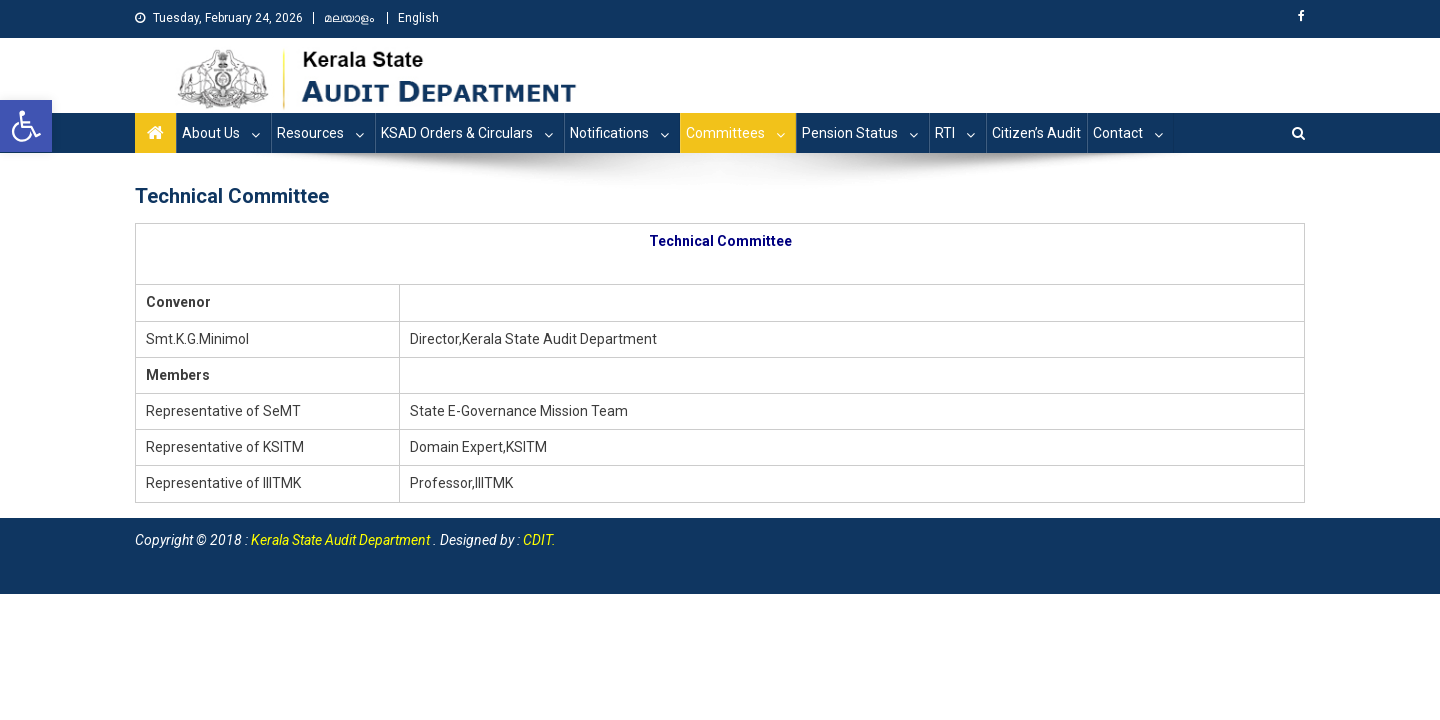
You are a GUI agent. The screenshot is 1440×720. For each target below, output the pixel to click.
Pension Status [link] (850, 133)
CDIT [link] (537, 540)
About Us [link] (211, 133)
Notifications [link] (609, 133)
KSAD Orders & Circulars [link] (457, 133)
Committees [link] (725, 133)
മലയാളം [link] (349, 18)
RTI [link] (945, 133)
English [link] (418, 18)
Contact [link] (1118, 133)
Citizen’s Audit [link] (1036, 133)
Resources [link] (310, 133)
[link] (26, 126)
